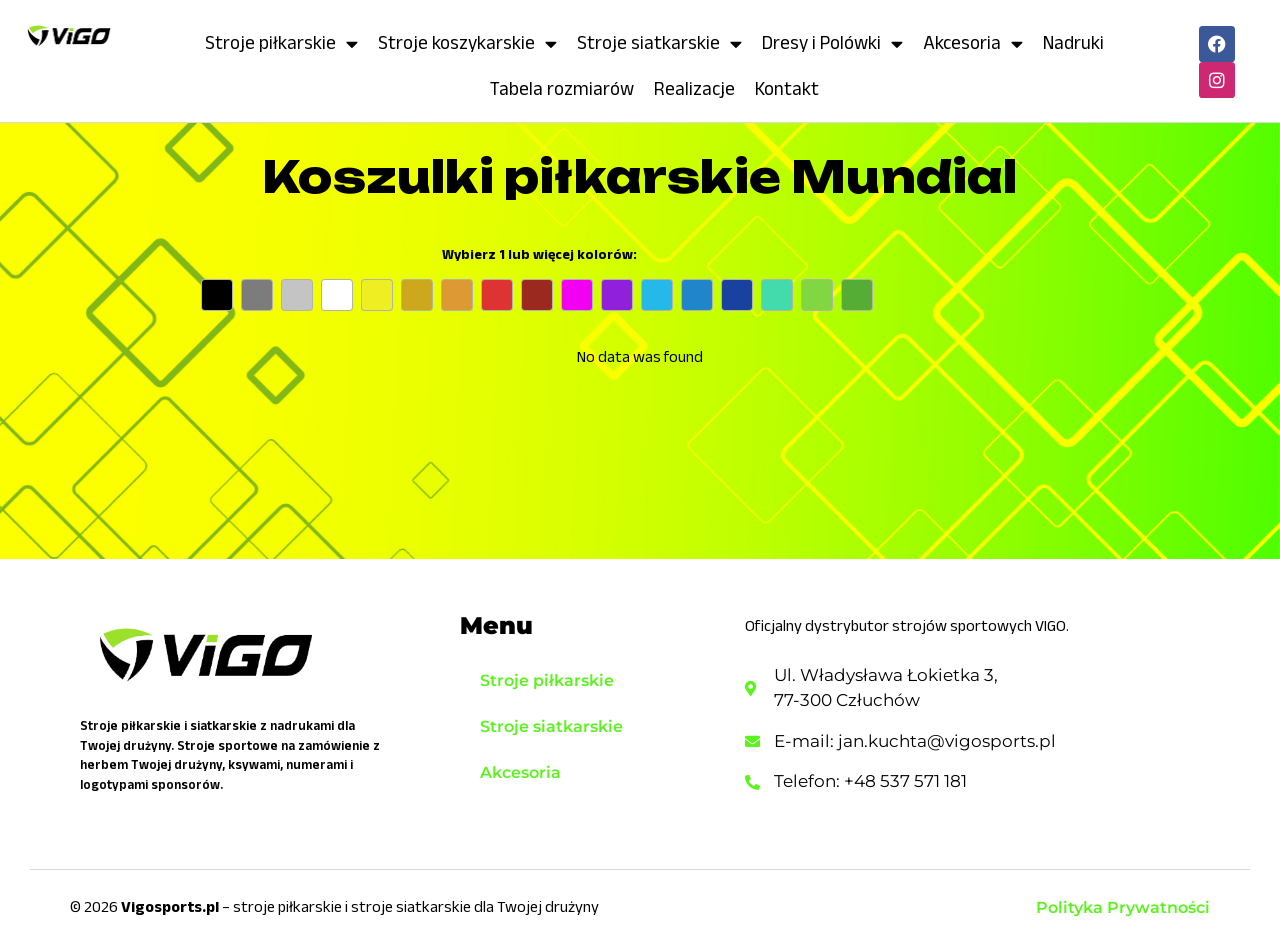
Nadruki (1073, 42)
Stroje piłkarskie (281, 43)
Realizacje (694, 88)
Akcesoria (973, 43)
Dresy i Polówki (832, 43)
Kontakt (787, 88)
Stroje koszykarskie (467, 43)
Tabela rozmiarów (562, 88)
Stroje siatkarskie (659, 43)
